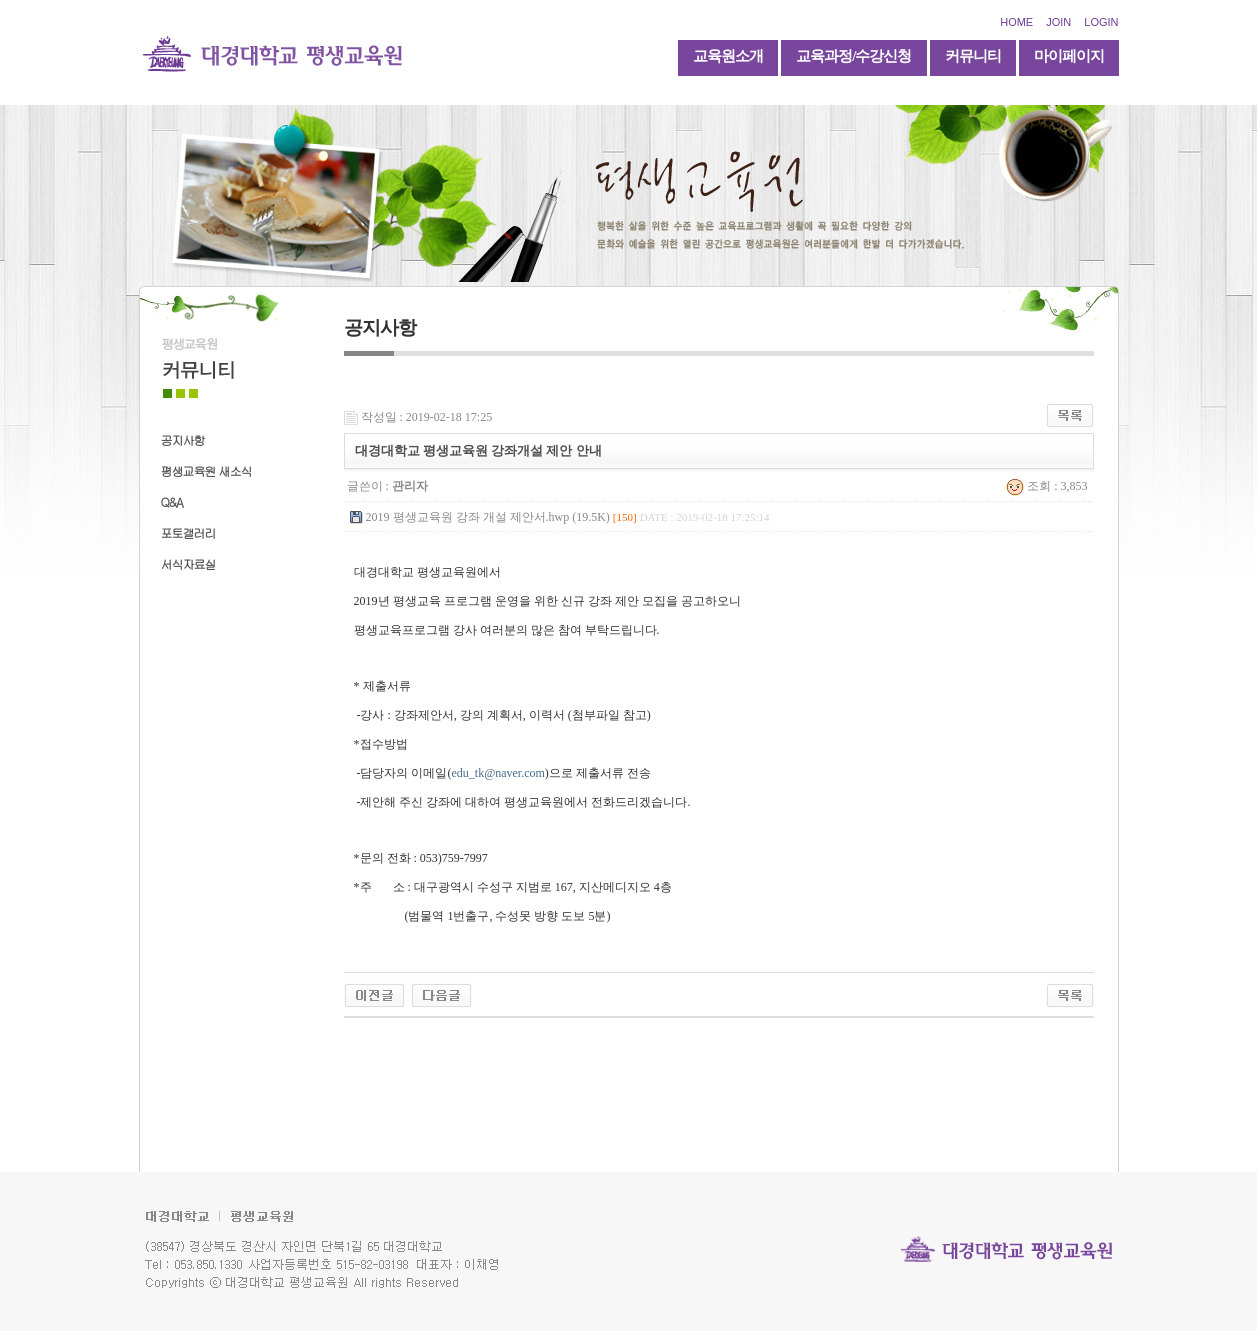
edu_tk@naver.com (498, 773)
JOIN (1058, 22)
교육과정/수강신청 (853, 56)
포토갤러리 (188, 532)
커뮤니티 (973, 56)
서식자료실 (188, 563)
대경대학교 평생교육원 (273, 52)
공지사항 (183, 439)
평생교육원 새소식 (206, 470)
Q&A (172, 501)
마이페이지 (1069, 56)
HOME (1016, 22)
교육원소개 (728, 56)
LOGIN (1101, 22)
